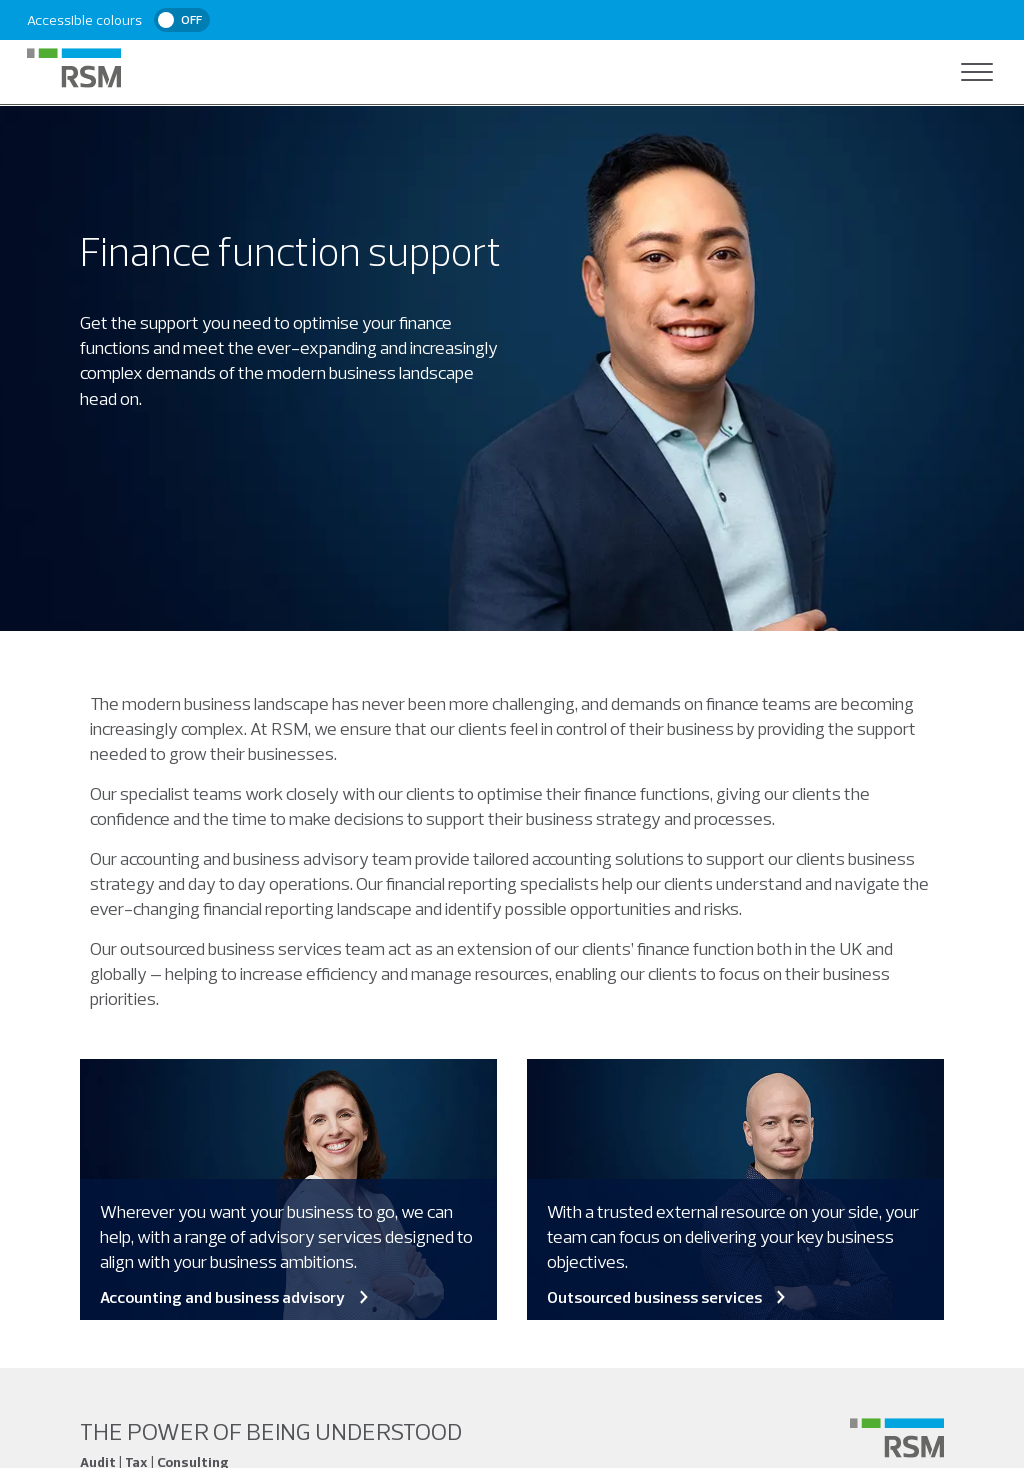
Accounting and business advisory (236, 1297)
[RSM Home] (74, 68)
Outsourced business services (668, 1297)
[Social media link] (897, 1438)
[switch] (182, 20)
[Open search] (937, 72)
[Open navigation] (977, 72)
